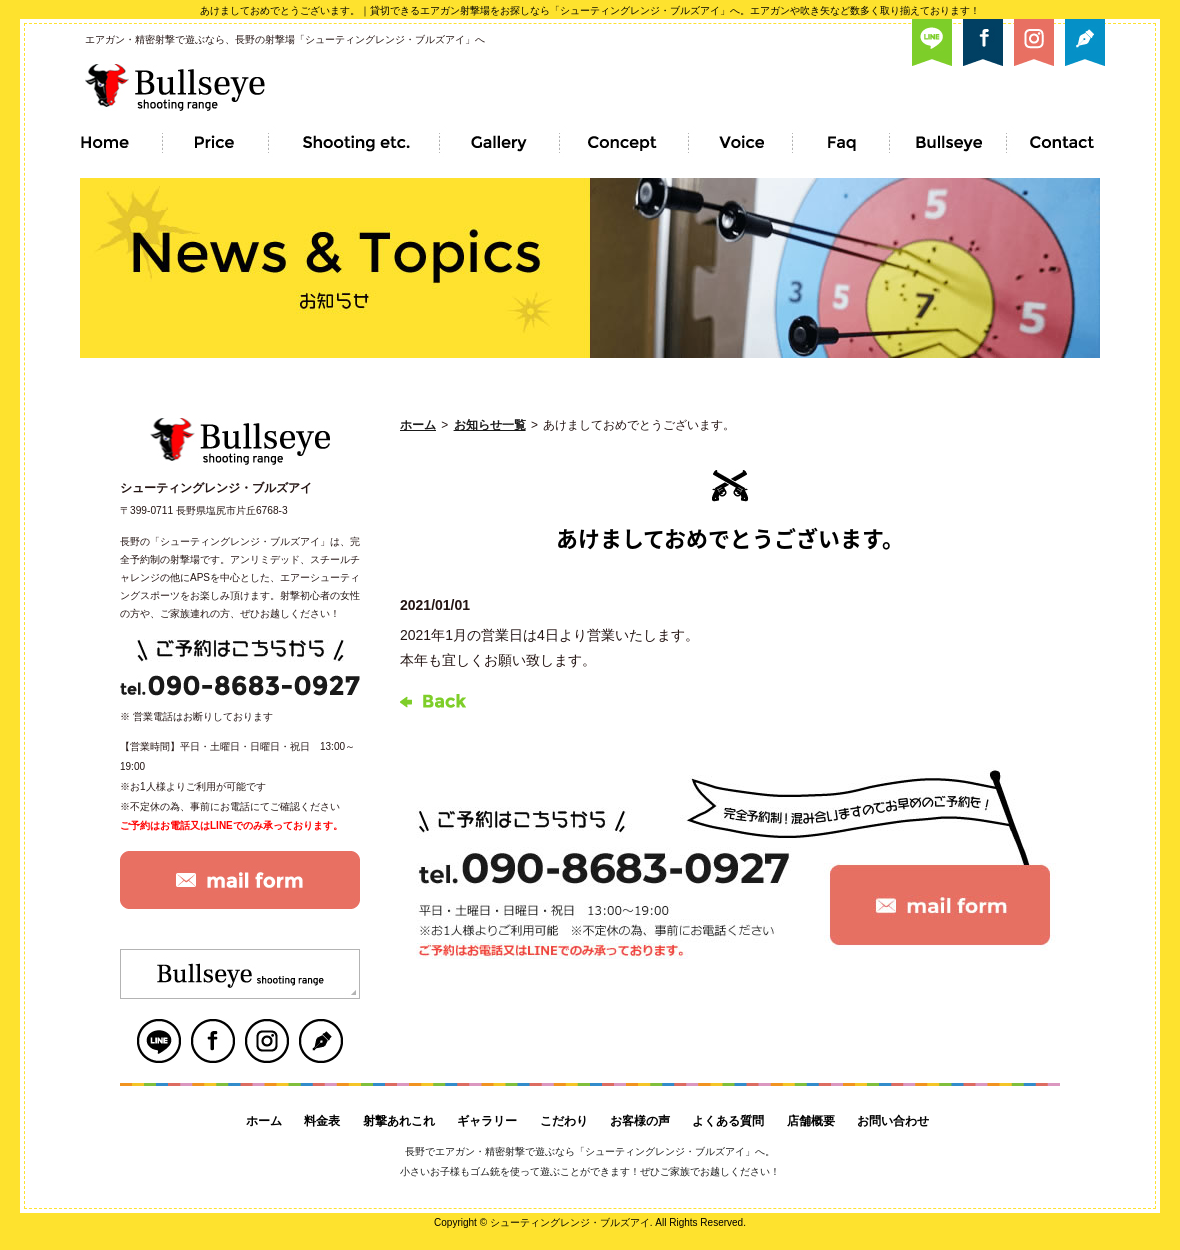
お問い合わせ (893, 1121)
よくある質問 (728, 1121)
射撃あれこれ (399, 1121)
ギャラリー (487, 1121)
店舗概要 (811, 1121)
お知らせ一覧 (490, 425)
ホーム (418, 425)
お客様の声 (640, 1121)
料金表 (322, 1121)
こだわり (564, 1121)
